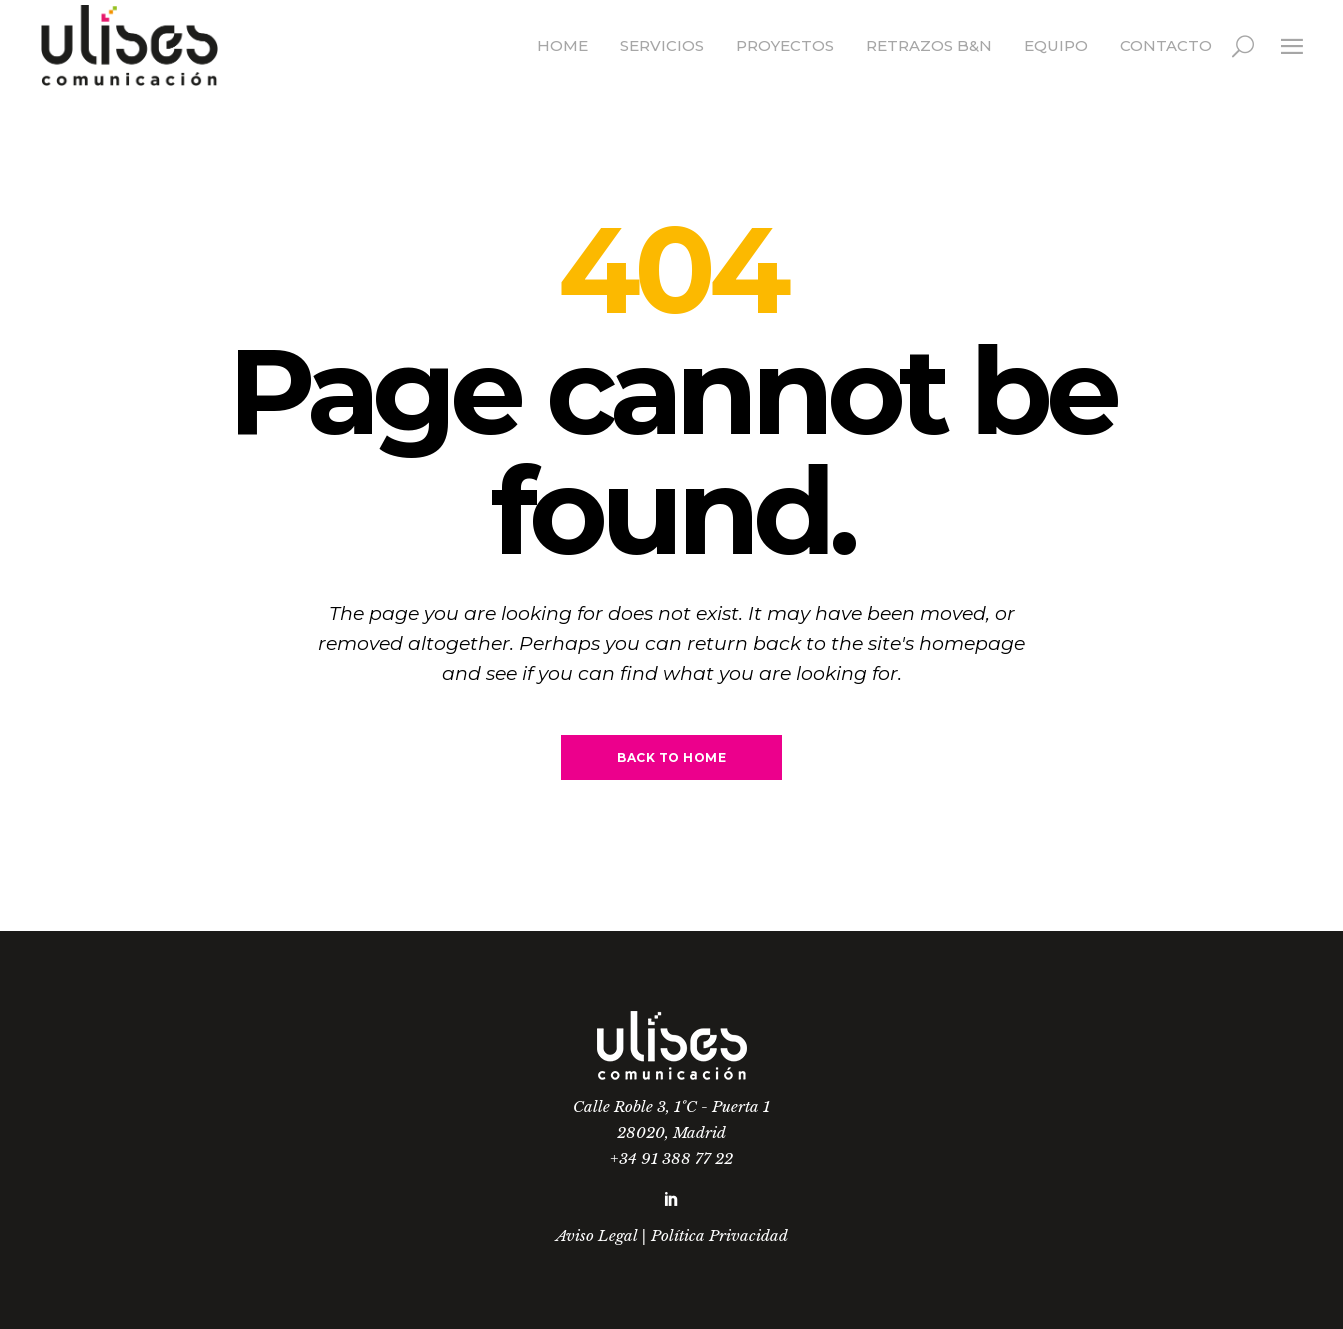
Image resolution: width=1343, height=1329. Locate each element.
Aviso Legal (596, 1235)
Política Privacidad (719, 1235)
